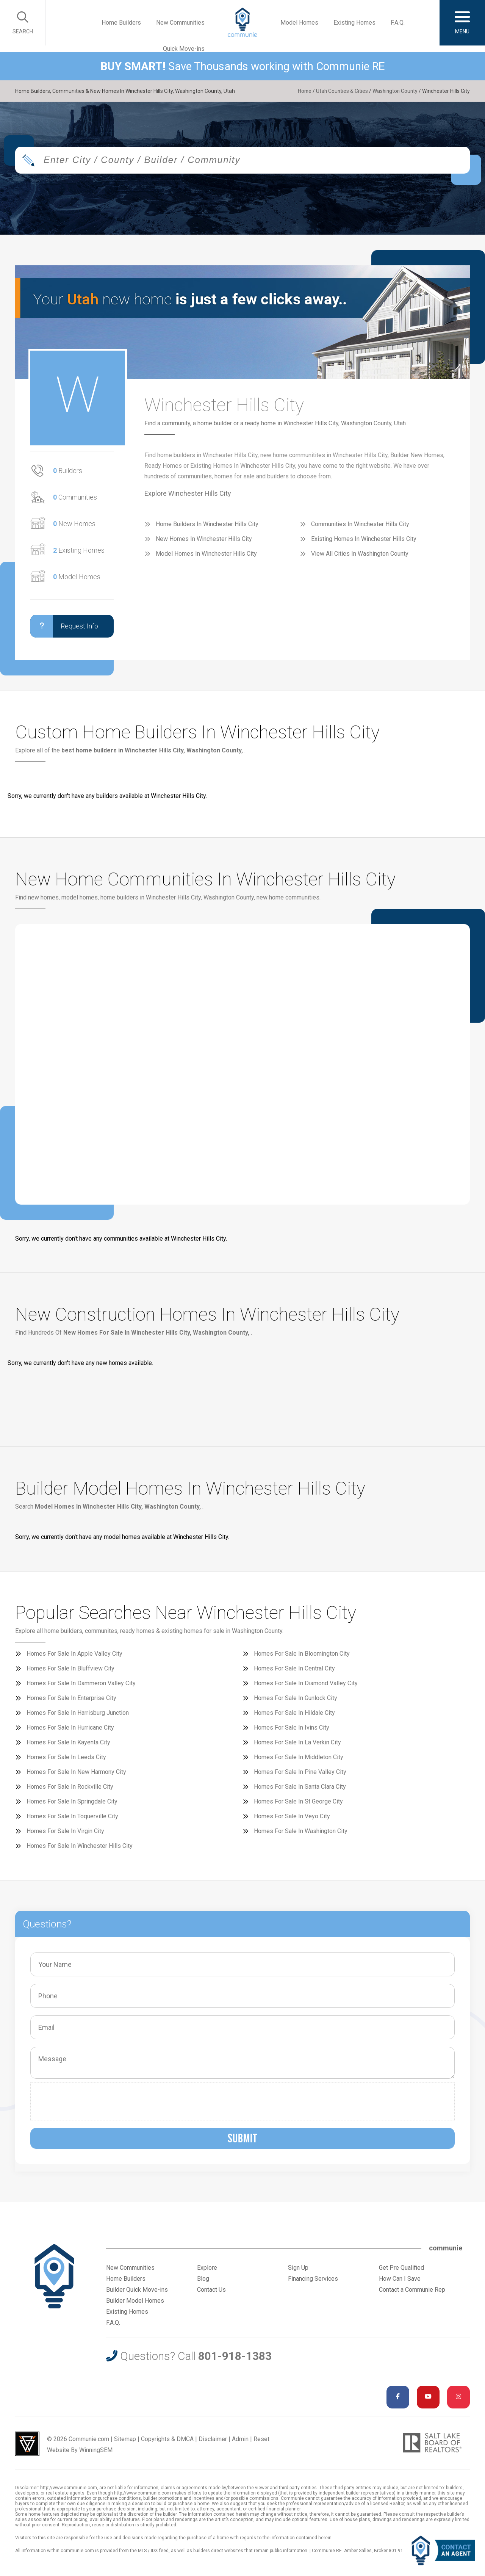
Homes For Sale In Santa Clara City (300, 1786)
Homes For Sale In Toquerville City (72, 1816)
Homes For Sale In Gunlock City (295, 1698)
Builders (67, 471)
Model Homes (299, 22)
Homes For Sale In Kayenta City (68, 1742)
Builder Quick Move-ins (137, 2289)
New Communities (180, 22)
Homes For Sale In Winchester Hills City (80, 1845)
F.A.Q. (398, 22)
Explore (207, 2267)
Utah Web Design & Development (27, 2444)
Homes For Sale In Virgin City (65, 1831)
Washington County (394, 91)
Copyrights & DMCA (167, 2439)
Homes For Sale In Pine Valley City (300, 1771)
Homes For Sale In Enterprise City (71, 1698)
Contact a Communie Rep (412, 2289)
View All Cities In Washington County (359, 553)
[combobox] (242, 160)
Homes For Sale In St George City (298, 1801)
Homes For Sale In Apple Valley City (74, 1653)
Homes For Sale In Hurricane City (70, 1727)
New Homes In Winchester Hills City (204, 538)
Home (302, 91)
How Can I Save (400, 2278)
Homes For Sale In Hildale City (294, 1712)
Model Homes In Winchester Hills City (206, 553)
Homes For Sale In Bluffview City (70, 1668)
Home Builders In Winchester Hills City (207, 524)
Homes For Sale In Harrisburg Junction (78, 1712)
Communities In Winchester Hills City (360, 524)
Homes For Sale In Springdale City (72, 1801)
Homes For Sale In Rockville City (70, 1786)
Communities (75, 497)
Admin (240, 2439)
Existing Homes (354, 22)
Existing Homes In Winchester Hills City (363, 538)
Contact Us (211, 2289)
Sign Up (298, 2267)
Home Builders (121, 22)
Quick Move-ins (184, 48)
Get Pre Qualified (401, 2267)
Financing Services (313, 2278)
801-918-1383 (235, 2356)
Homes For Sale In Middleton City (298, 1757)
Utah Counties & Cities (340, 91)
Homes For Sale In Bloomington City (302, 1653)
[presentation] (92, 2101)
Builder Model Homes (135, 2300)
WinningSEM (96, 2450)
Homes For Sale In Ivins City (291, 1727)
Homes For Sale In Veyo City (292, 1816)
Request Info (64, 626)
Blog (203, 2278)
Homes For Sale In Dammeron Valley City (81, 1683)
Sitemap (125, 2439)
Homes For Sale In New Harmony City (76, 1771)
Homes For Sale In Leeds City (66, 1757)
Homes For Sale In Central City (294, 1668)
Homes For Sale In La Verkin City (297, 1742)
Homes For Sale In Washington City (300, 1831)
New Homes (74, 524)
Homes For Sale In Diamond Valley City (306, 1683)
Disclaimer (213, 2439)
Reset (261, 2439)
